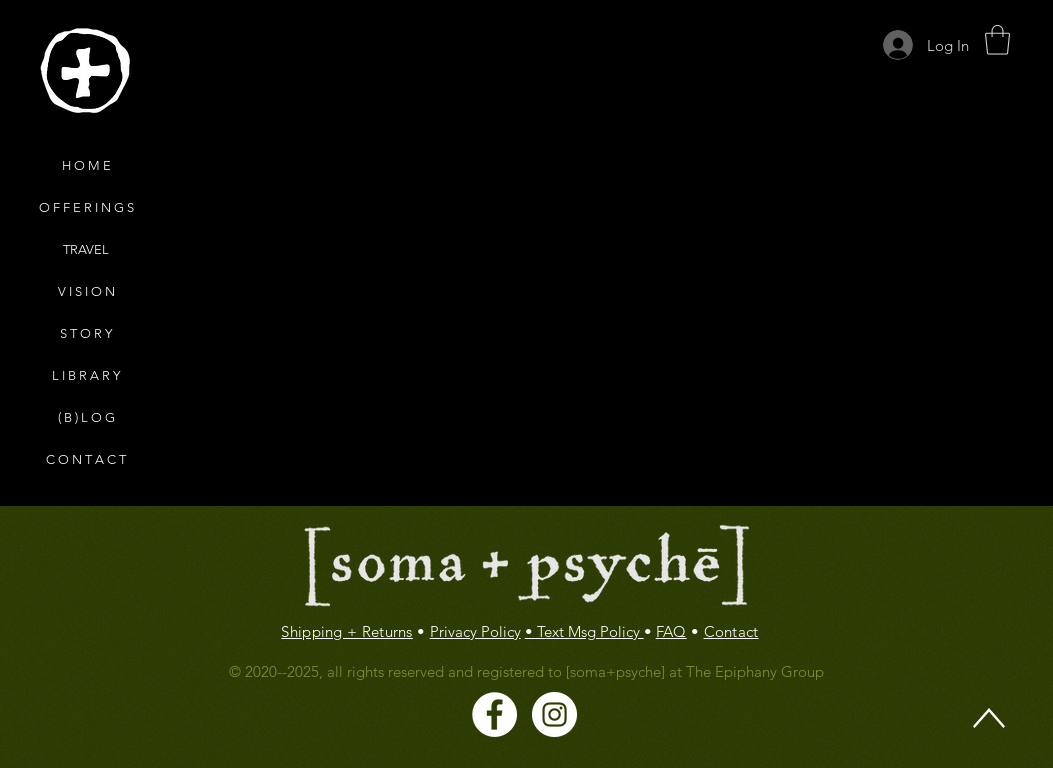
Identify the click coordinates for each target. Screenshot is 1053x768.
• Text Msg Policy (584, 631)
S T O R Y (86, 333)
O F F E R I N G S (86, 207)
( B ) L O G (86, 417)
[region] (84, 71)
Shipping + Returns (346, 631)
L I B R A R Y (86, 375)
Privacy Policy (475, 631)
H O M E (86, 165)
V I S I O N (86, 291)
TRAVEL (86, 249)
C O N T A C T (86, 459)
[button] (997, 40)
